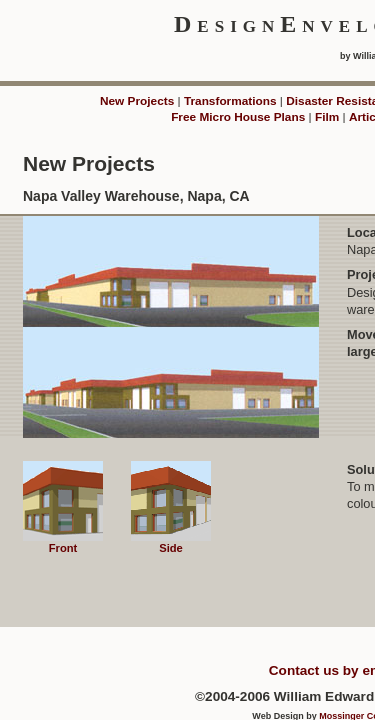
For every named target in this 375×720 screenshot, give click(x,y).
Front (63, 542)
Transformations (230, 101)
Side (171, 542)
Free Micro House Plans (238, 117)
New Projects (137, 101)
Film (327, 117)
